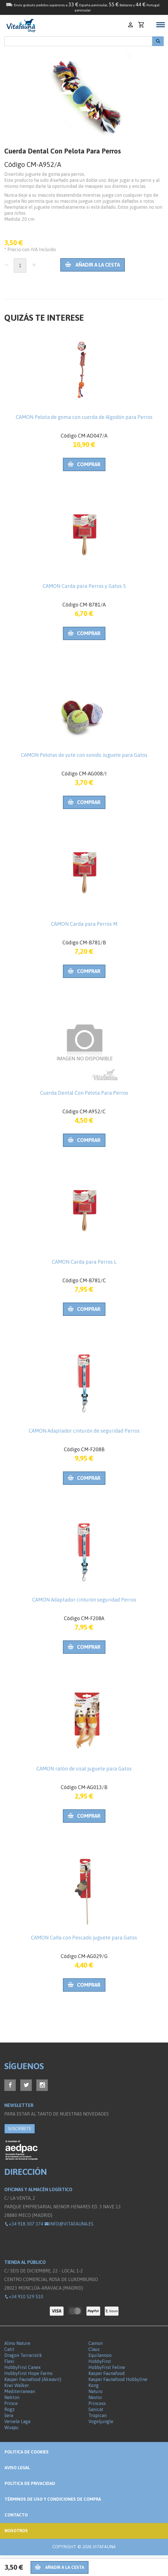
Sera (8, 2415)
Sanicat (95, 2409)
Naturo (95, 2391)
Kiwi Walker (16, 2385)
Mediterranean (19, 2391)
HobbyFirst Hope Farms (28, 2373)
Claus (94, 2349)
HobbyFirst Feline (106, 2367)
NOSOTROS (16, 2530)
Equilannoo (100, 2355)
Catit (9, 2349)
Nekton (11, 2397)
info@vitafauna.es (68, 2223)
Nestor (95, 2397)
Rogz (9, 2409)
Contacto (16, 2514)
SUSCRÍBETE (19, 2128)
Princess (97, 2403)
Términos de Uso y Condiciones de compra (53, 2499)
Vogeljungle (100, 2421)
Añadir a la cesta (92, 265)
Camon (95, 2343)
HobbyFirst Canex (22, 2367)
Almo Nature (17, 2343)
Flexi (9, 2361)
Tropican (97, 2415)
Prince (11, 2403)
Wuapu (11, 2427)
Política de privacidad (30, 2483)
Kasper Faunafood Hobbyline (117, 2379)
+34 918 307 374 (23, 2223)
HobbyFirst (99, 2361)
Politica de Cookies (27, 2451)
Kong (93, 2385)
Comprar (84, 464)
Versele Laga (17, 2421)
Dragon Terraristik (23, 2355)
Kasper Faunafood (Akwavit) (32, 2379)
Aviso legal (17, 2467)
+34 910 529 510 (23, 2296)
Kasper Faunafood (106, 2373)
